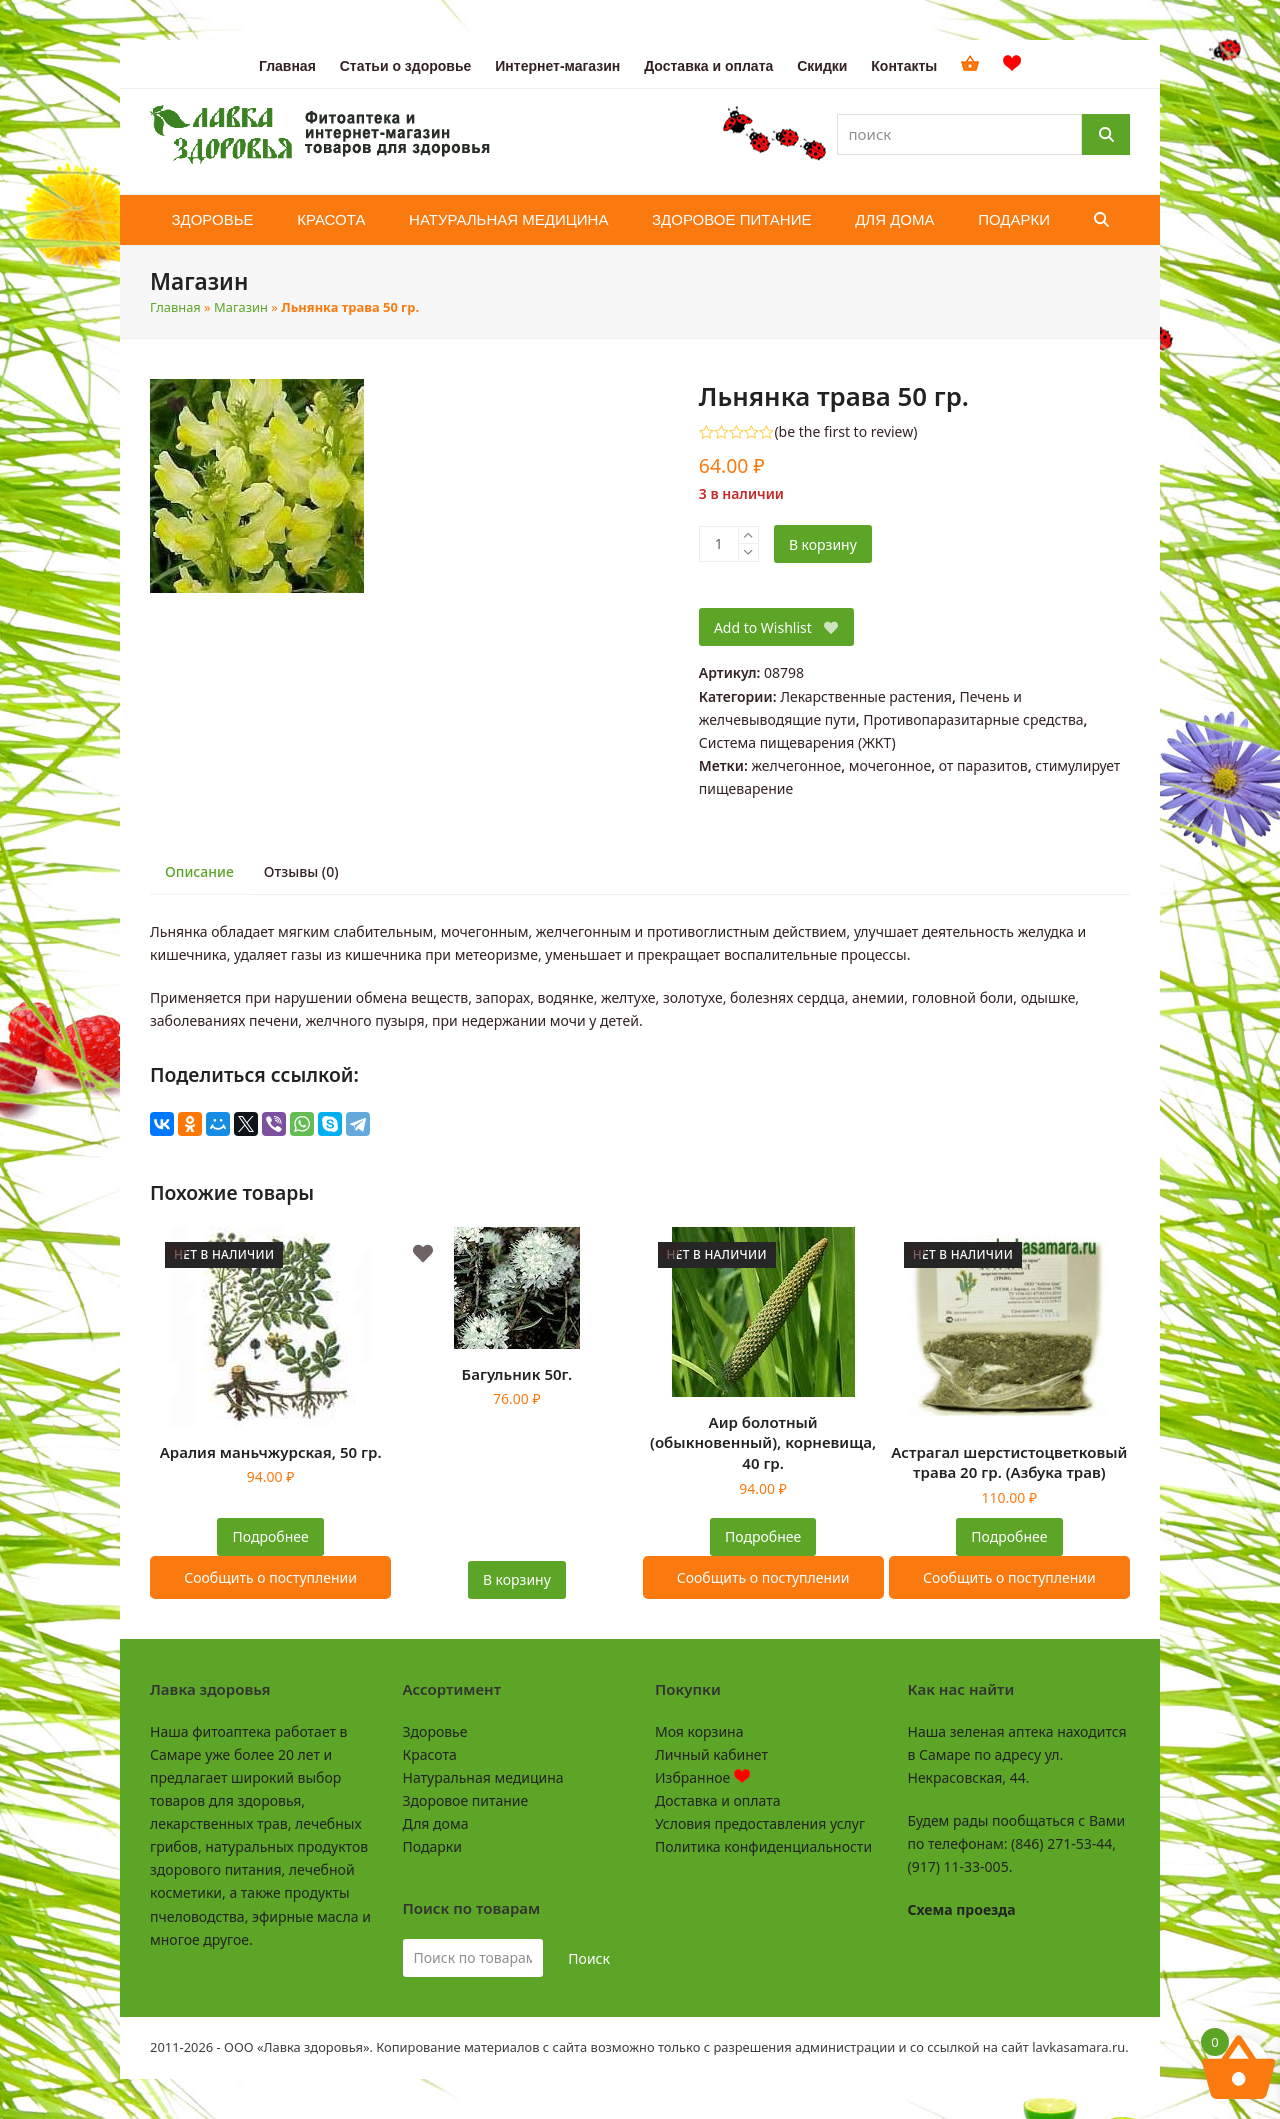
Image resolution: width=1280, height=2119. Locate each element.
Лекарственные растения (866, 696)
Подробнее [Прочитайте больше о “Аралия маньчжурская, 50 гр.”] (271, 1536)
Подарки (432, 1846)
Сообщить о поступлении (270, 1577)
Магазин (241, 307)
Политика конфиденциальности (763, 1846)
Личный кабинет (711, 1754)
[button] (1101, 220)
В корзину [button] (517, 1579)
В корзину (823, 544)
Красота (430, 1754)
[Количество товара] (719, 544)
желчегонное (796, 765)
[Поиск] (1106, 134)
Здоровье (435, 1731)
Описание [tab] (199, 871)
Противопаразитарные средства (973, 719)
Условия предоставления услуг (760, 1823)
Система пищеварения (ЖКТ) (797, 742)
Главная (175, 307)
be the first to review (846, 432)
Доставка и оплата (717, 1800)
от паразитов (983, 765)
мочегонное (890, 765)
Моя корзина (699, 1731)
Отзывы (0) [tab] (301, 871)
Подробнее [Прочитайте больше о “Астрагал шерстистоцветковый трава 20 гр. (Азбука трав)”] (1009, 1536)
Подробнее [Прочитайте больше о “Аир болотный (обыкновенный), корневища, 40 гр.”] (763, 1536)
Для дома (436, 1823)
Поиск (589, 1958)
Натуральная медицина (483, 1777)
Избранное (702, 1777)
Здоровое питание (466, 1800)
